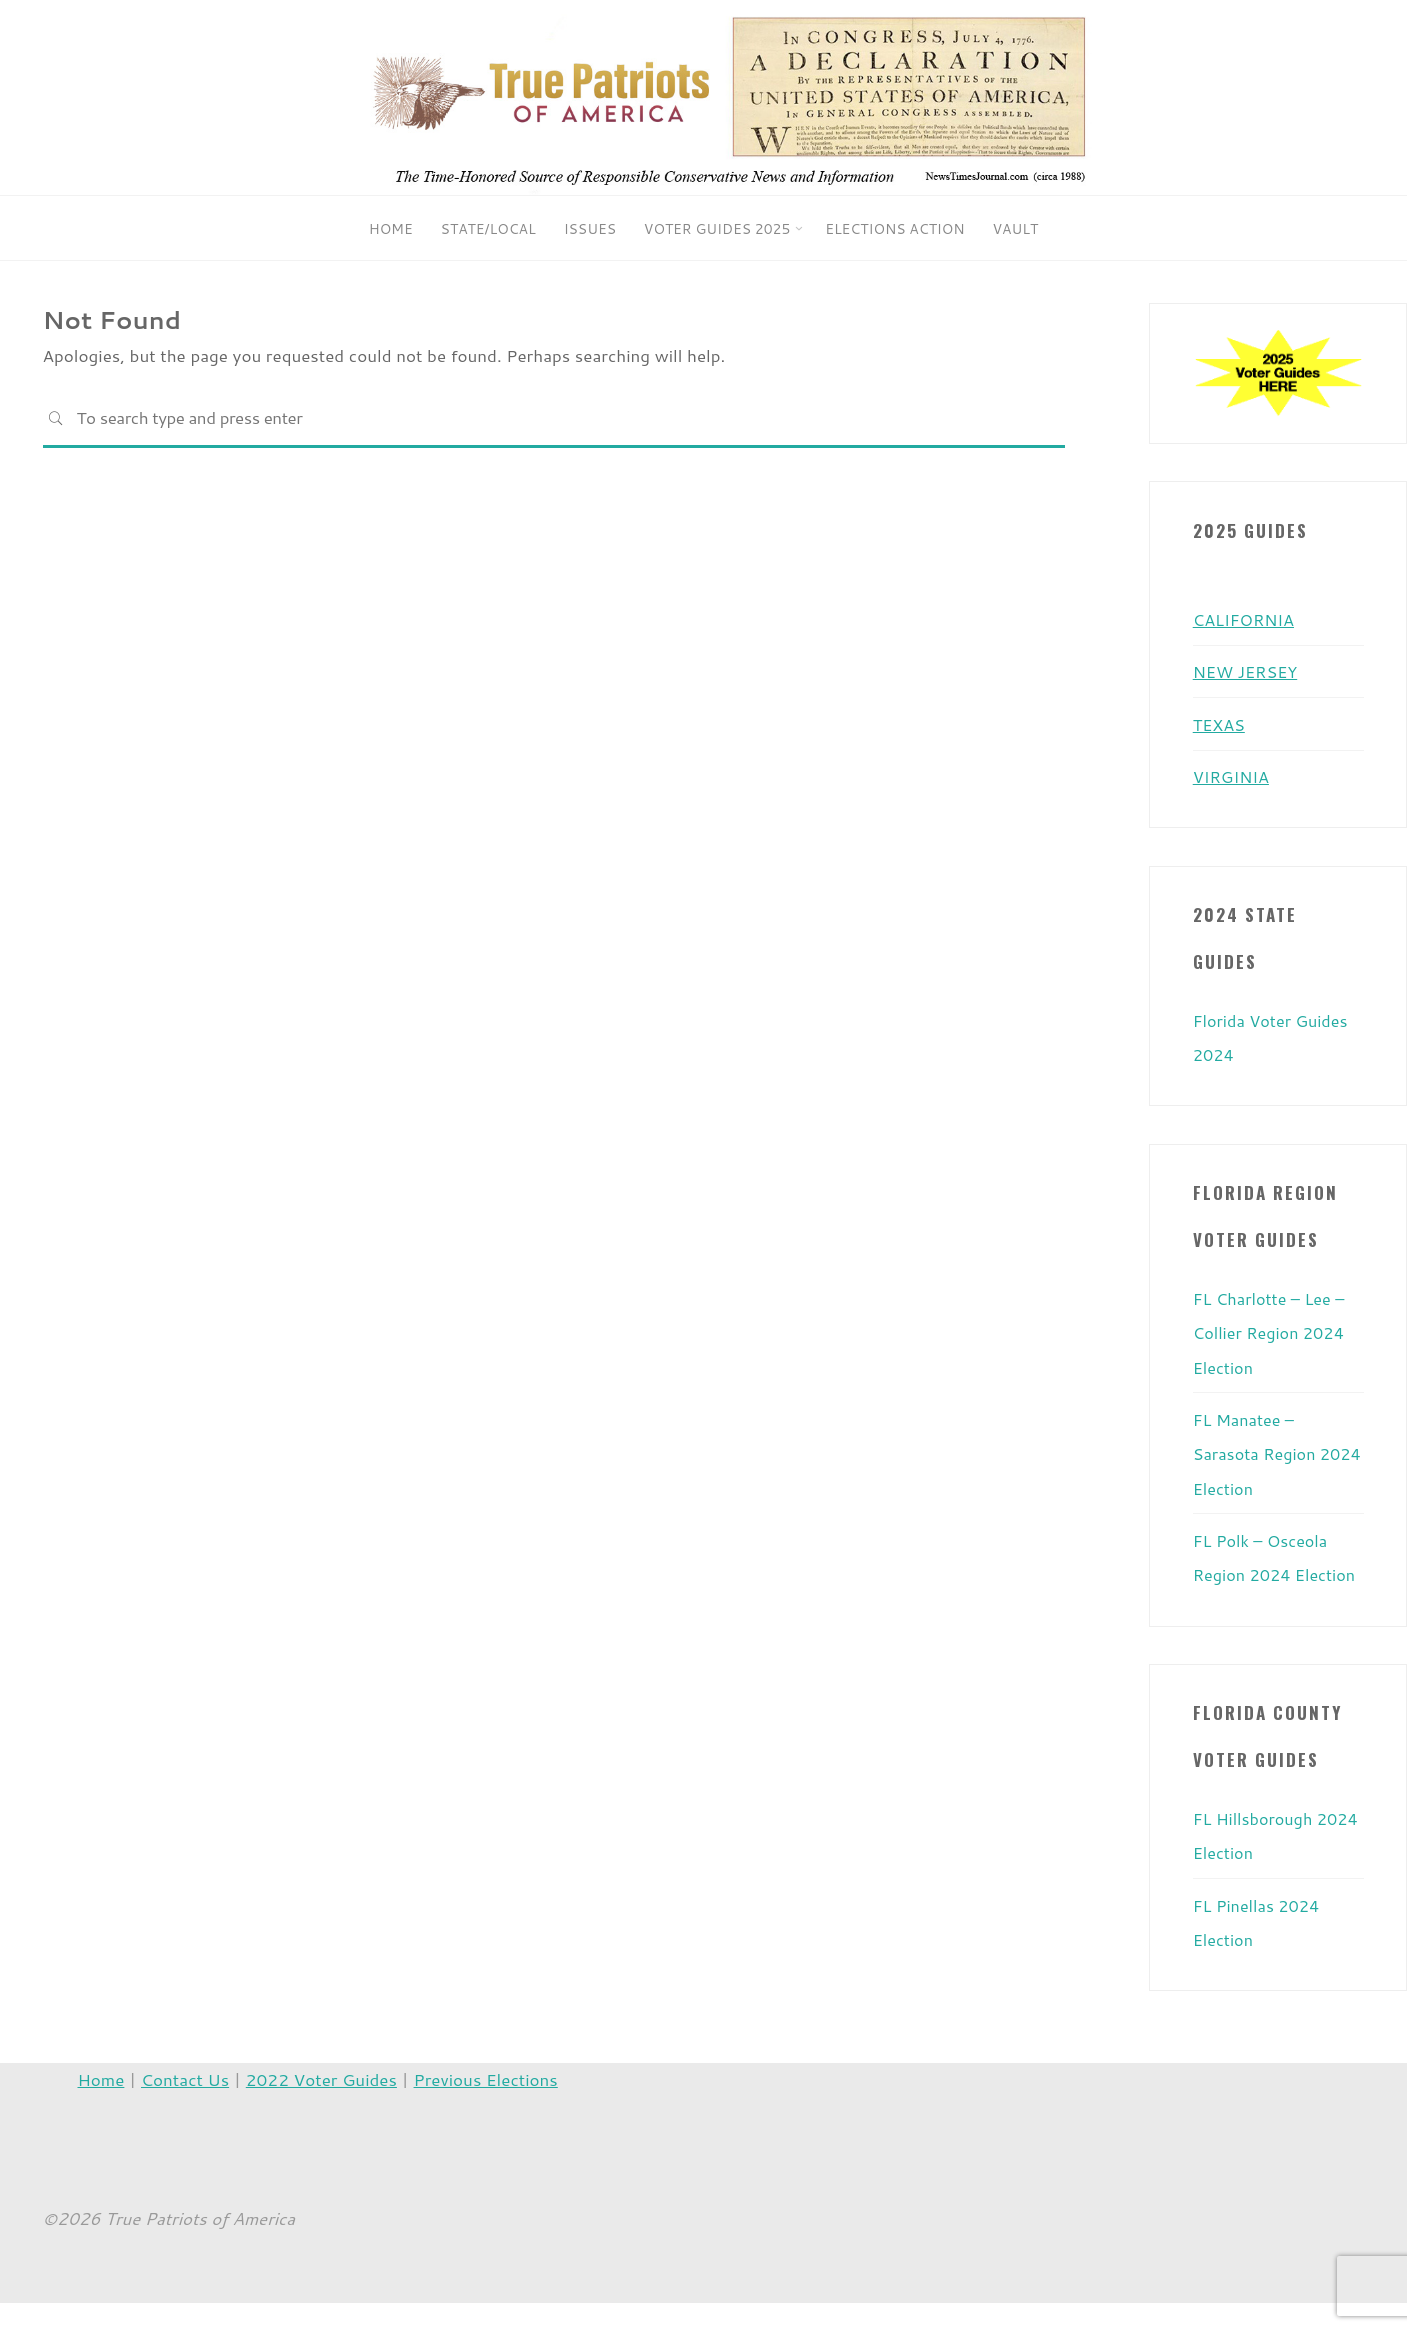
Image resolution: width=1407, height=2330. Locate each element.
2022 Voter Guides (321, 2106)
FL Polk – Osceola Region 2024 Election (1264, 1569)
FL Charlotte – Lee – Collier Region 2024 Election (1273, 1329)
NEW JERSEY (1248, 671)
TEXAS (1220, 723)
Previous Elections (486, 2106)
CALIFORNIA (1246, 619)
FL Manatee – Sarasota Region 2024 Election (1257, 1449)
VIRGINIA (1233, 775)
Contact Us (185, 2106)
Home (101, 2106)
